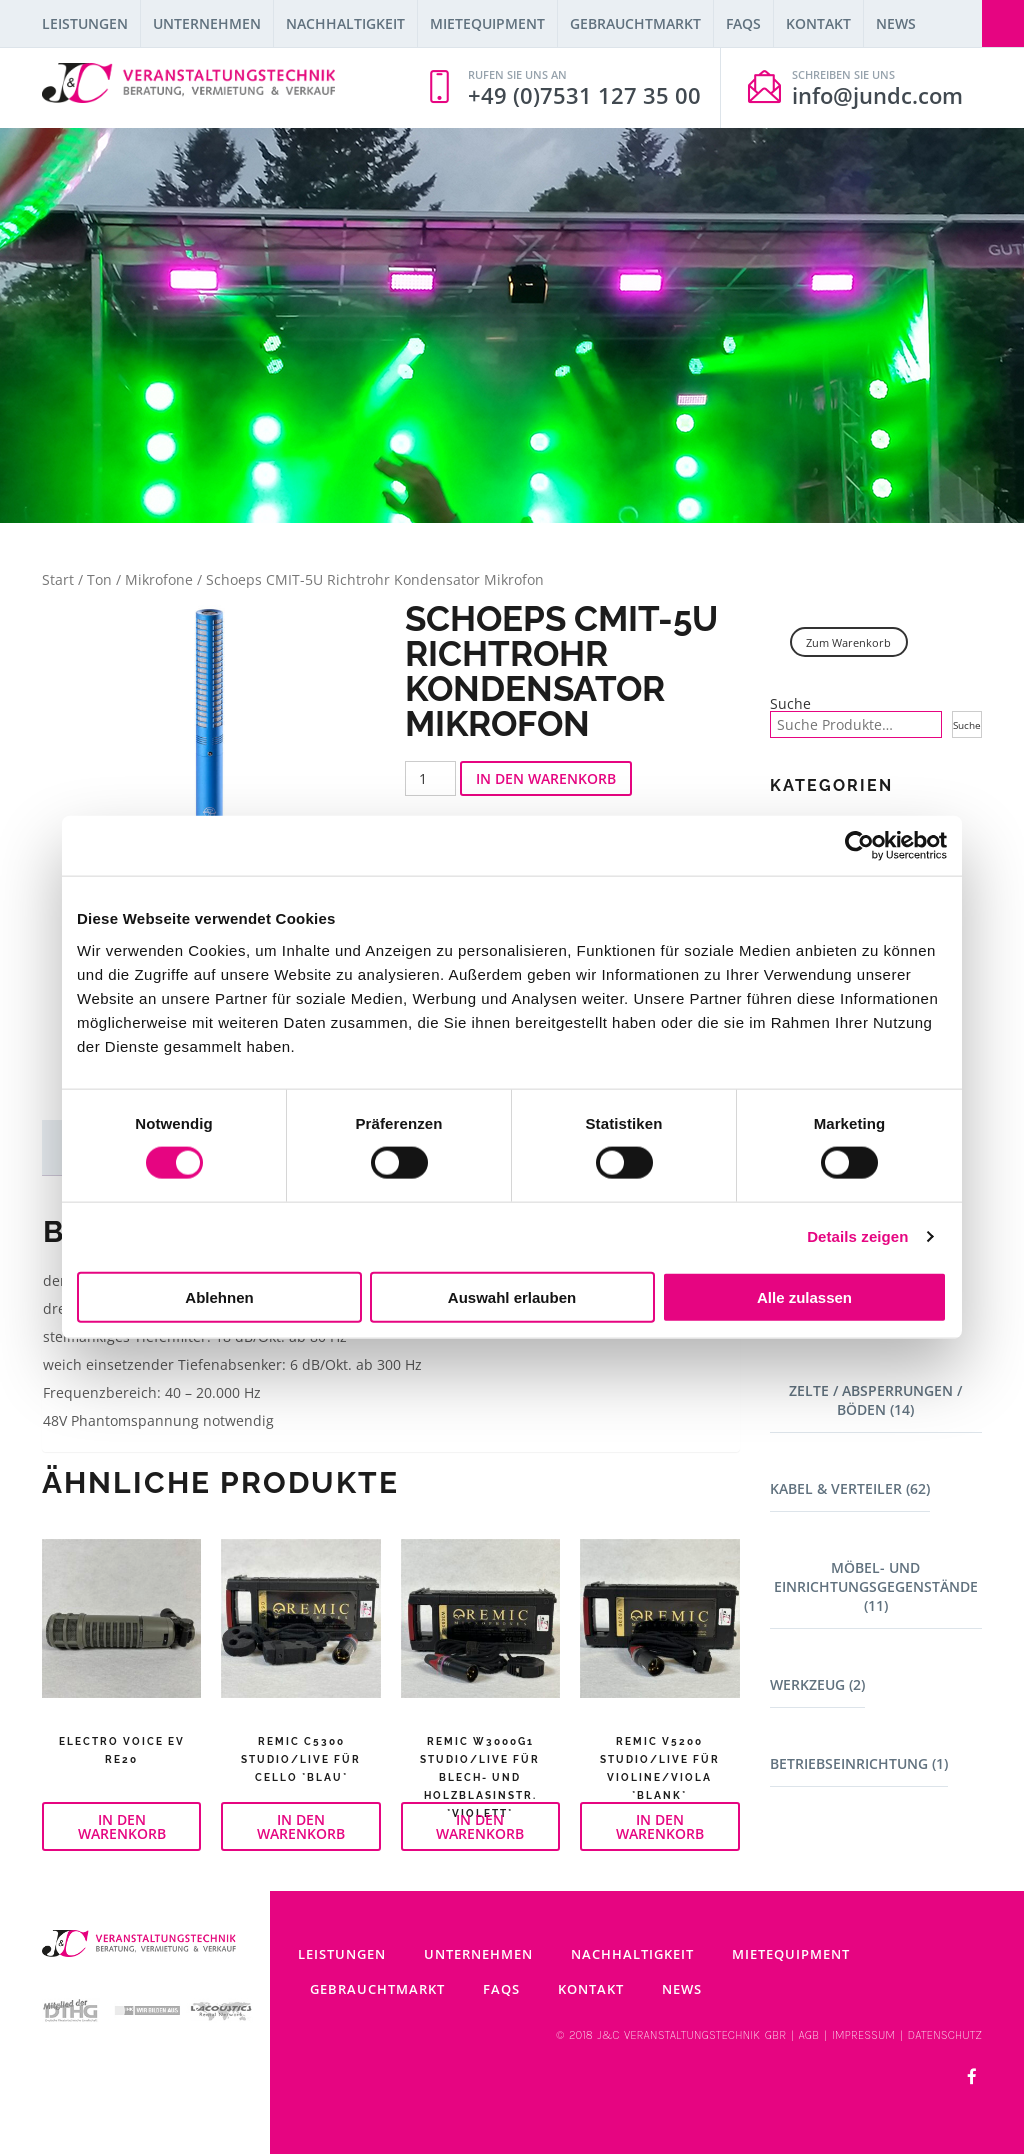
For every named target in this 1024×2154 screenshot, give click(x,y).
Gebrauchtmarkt (635, 23)
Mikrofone (159, 579)
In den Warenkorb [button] (122, 1826)
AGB (809, 2035)
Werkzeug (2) (817, 1684)
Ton (99, 579)
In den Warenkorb (546, 778)
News (896, 23)
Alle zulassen (804, 1296)
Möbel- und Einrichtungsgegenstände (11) (876, 1586)
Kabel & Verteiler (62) (850, 1488)
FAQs (743, 23)
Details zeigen (857, 1236)
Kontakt (818, 23)
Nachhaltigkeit (345, 23)
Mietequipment (487, 23)
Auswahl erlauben (512, 1296)
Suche (790, 704)
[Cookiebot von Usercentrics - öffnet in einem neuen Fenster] (859, 846)
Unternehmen (207, 23)
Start (58, 579)
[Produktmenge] (430, 778)
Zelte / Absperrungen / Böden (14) (875, 1400)
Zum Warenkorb (848, 642)
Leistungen (85, 23)
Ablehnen (219, 1296)
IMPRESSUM (864, 2035)
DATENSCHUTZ (945, 2035)
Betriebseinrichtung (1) (859, 1763)
